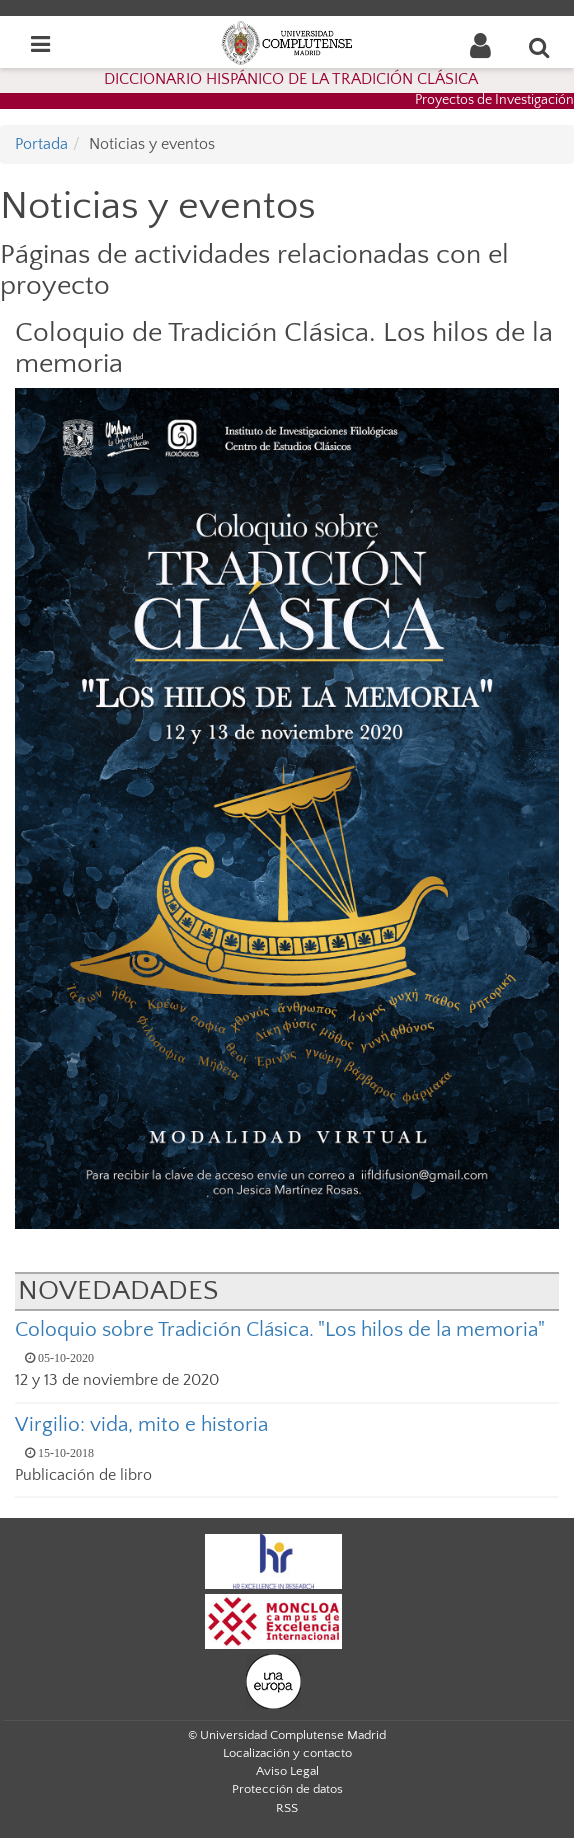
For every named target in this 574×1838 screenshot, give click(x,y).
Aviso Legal (287, 1771)
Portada (41, 144)
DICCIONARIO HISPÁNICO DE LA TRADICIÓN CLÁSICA (291, 79)
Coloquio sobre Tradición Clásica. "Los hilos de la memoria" (280, 1329)
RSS (287, 1808)
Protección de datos (287, 1789)
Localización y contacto (287, 1753)
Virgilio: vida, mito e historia (141, 1424)
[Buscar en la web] (540, 47)
